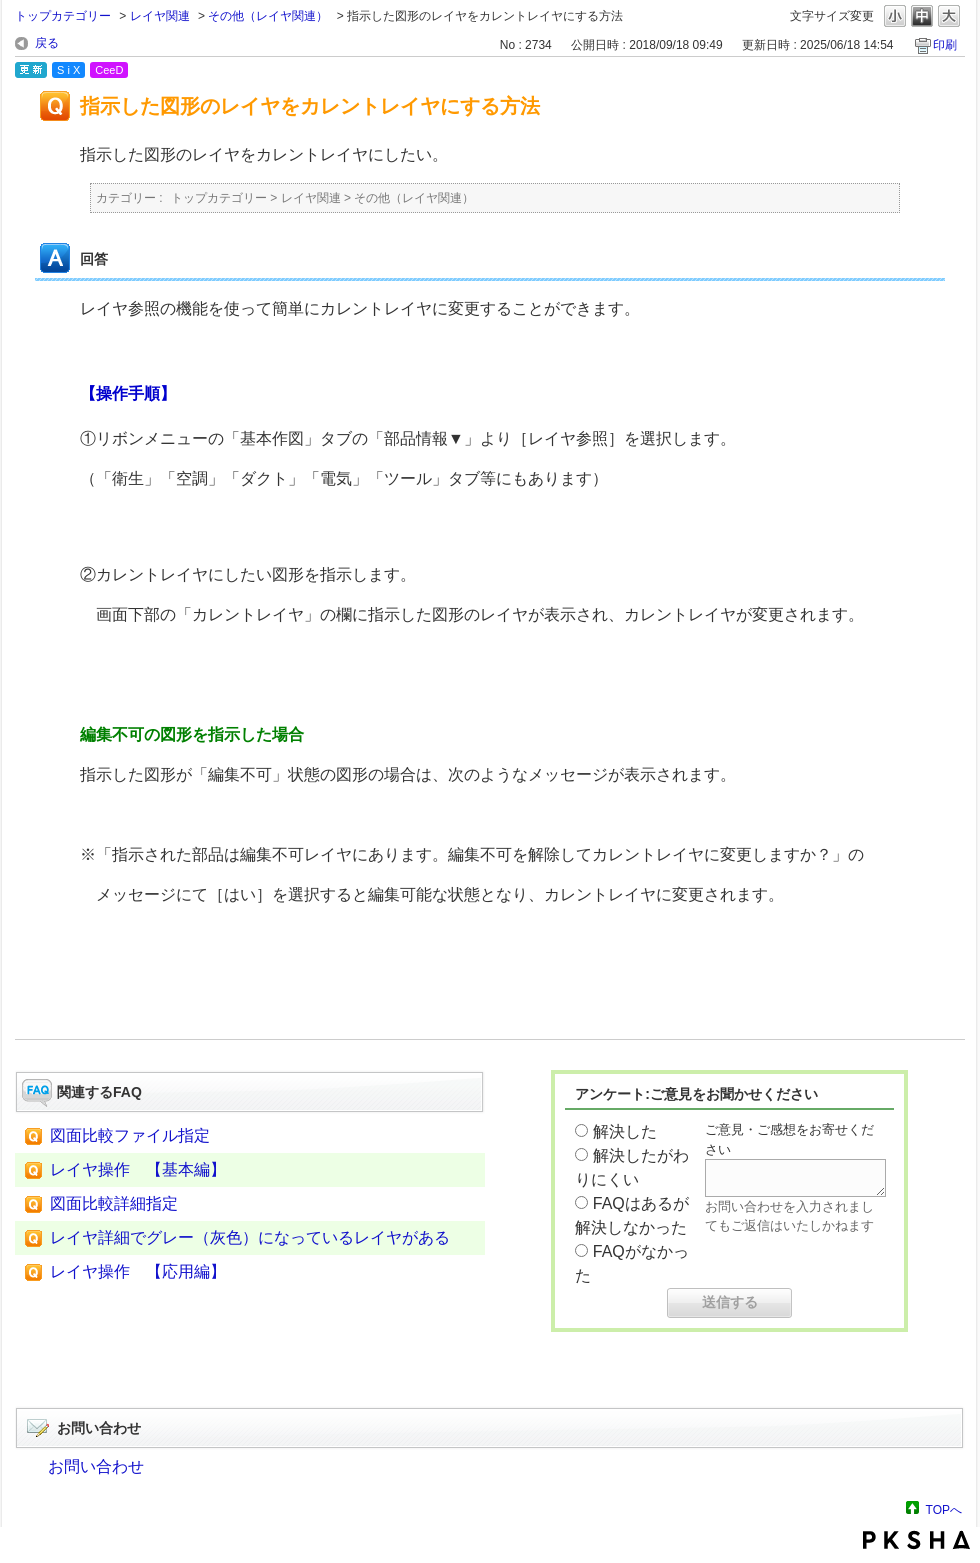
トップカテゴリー (63, 16)
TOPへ (944, 1509)
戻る (47, 43)
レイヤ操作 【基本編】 (138, 1169)
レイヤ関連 (160, 16)
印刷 (945, 45)
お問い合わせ (96, 1466)
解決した (625, 1131)
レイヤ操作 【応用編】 (138, 1271)
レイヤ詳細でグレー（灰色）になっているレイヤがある (250, 1237)
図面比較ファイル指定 (130, 1135)
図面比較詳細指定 (114, 1203)
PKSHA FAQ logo (916, 1540)
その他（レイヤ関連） (268, 16)
